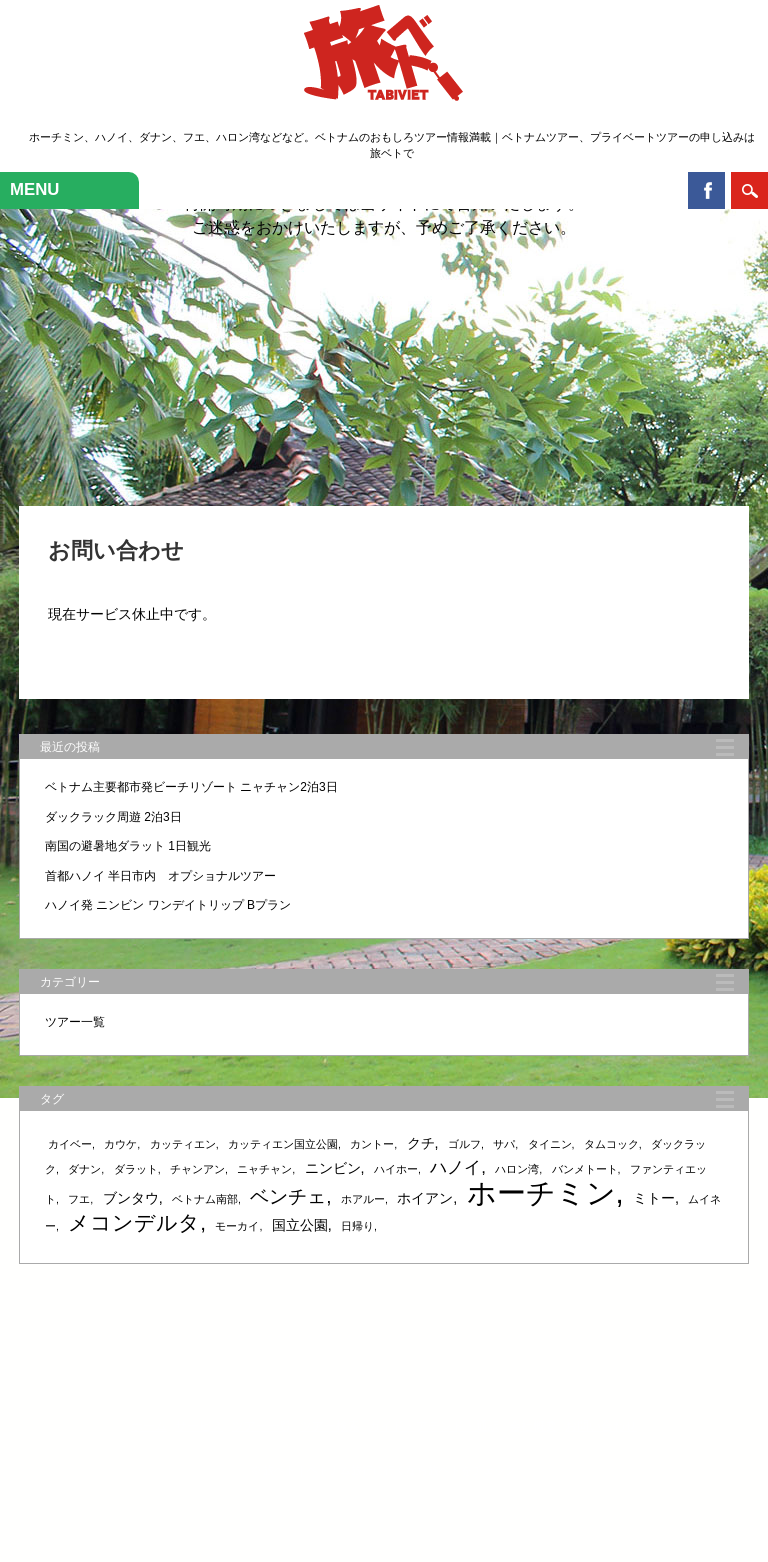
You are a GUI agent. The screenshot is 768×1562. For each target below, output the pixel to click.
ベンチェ (288, 1196)
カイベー (70, 1144)
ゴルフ (464, 1144)
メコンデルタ (134, 1222)
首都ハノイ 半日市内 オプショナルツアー (160, 876)
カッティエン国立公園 (283, 1144)
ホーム (149, 1426)
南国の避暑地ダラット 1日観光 (128, 846)
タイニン (550, 1144)
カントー (372, 1144)
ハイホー (396, 1169)
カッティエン (183, 1144)
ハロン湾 (517, 1169)
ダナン (84, 1169)
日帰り (357, 1226)
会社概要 (533, 1426)
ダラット (136, 1169)
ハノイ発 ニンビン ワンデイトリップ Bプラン (168, 905)
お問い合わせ (601, 1426)
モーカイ (237, 1226)
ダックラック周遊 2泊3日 (113, 817)
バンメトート (585, 1169)
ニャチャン (264, 1169)
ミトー (654, 1198)
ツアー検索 (330, 1426)
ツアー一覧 (75, 1022)
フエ (79, 1199)
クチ (421, 1143)
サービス (199, 1426)
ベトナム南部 (205, 1199)
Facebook (706, 190)
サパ (504, 1144)
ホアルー (363, 1199)
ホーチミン (541, 1192)
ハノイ (455, 1167)
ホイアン (425, 1198)
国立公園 (300, 1225)
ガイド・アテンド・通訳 (434, 1426)
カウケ (120, 1144)
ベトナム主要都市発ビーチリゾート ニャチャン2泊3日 (191, 787)
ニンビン (333, 1168)
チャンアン (197, 1169)
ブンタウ (131, 1198)
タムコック (611, 1144)
